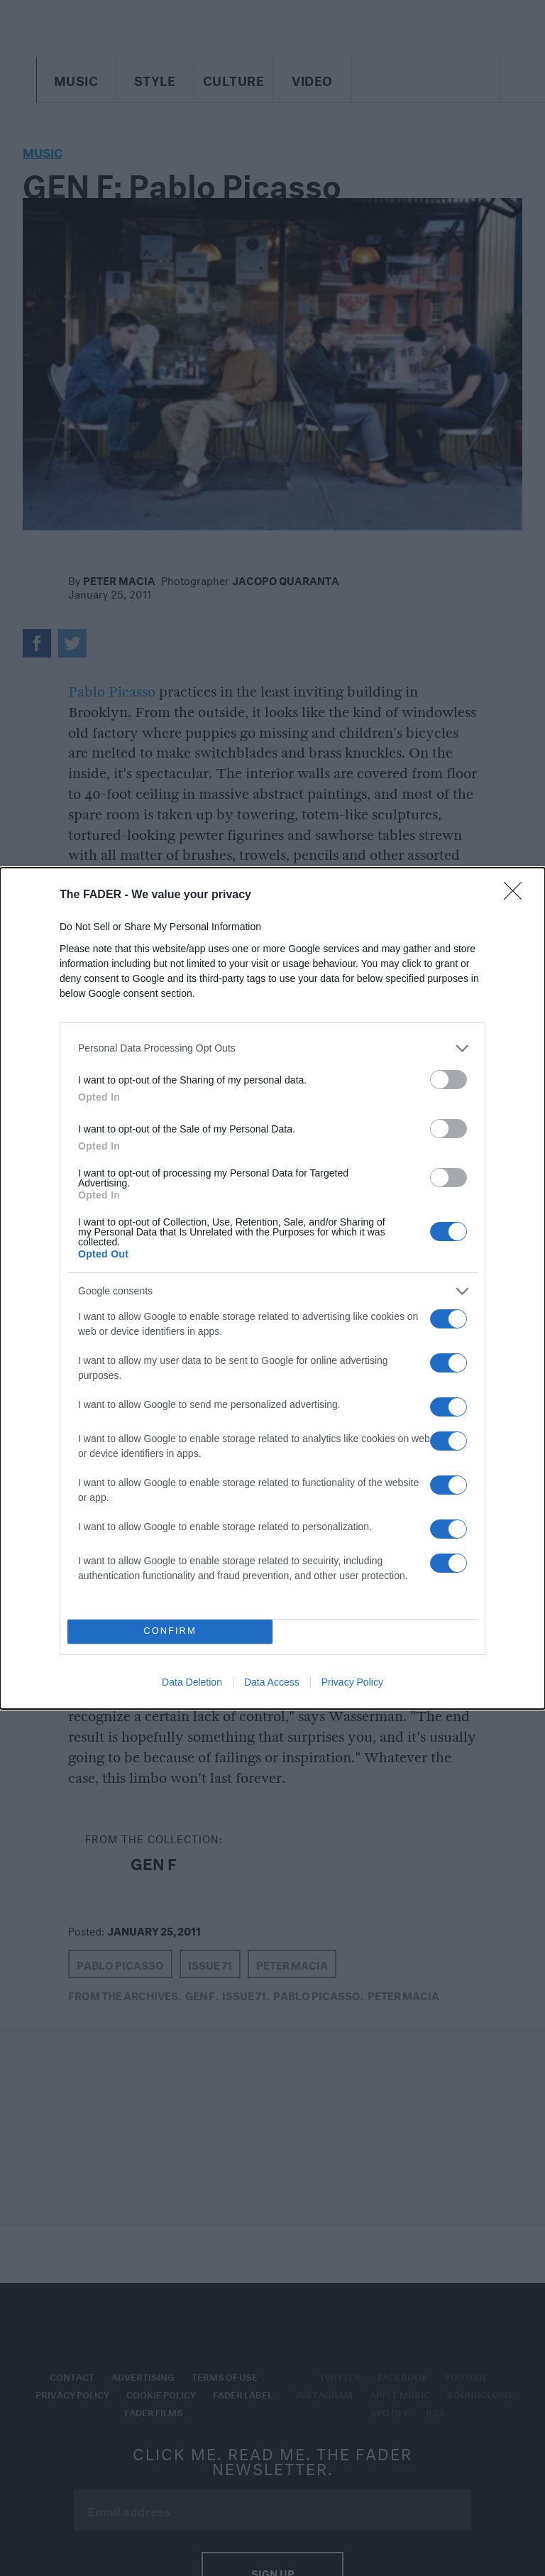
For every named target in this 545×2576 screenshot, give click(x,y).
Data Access (271, 1682)
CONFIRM (170, 1631)
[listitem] (272, 1048)
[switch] (448, 1079)
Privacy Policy (352, 1682)
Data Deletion (192, 1682)
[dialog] (272, 1288)
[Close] (517, 895)
